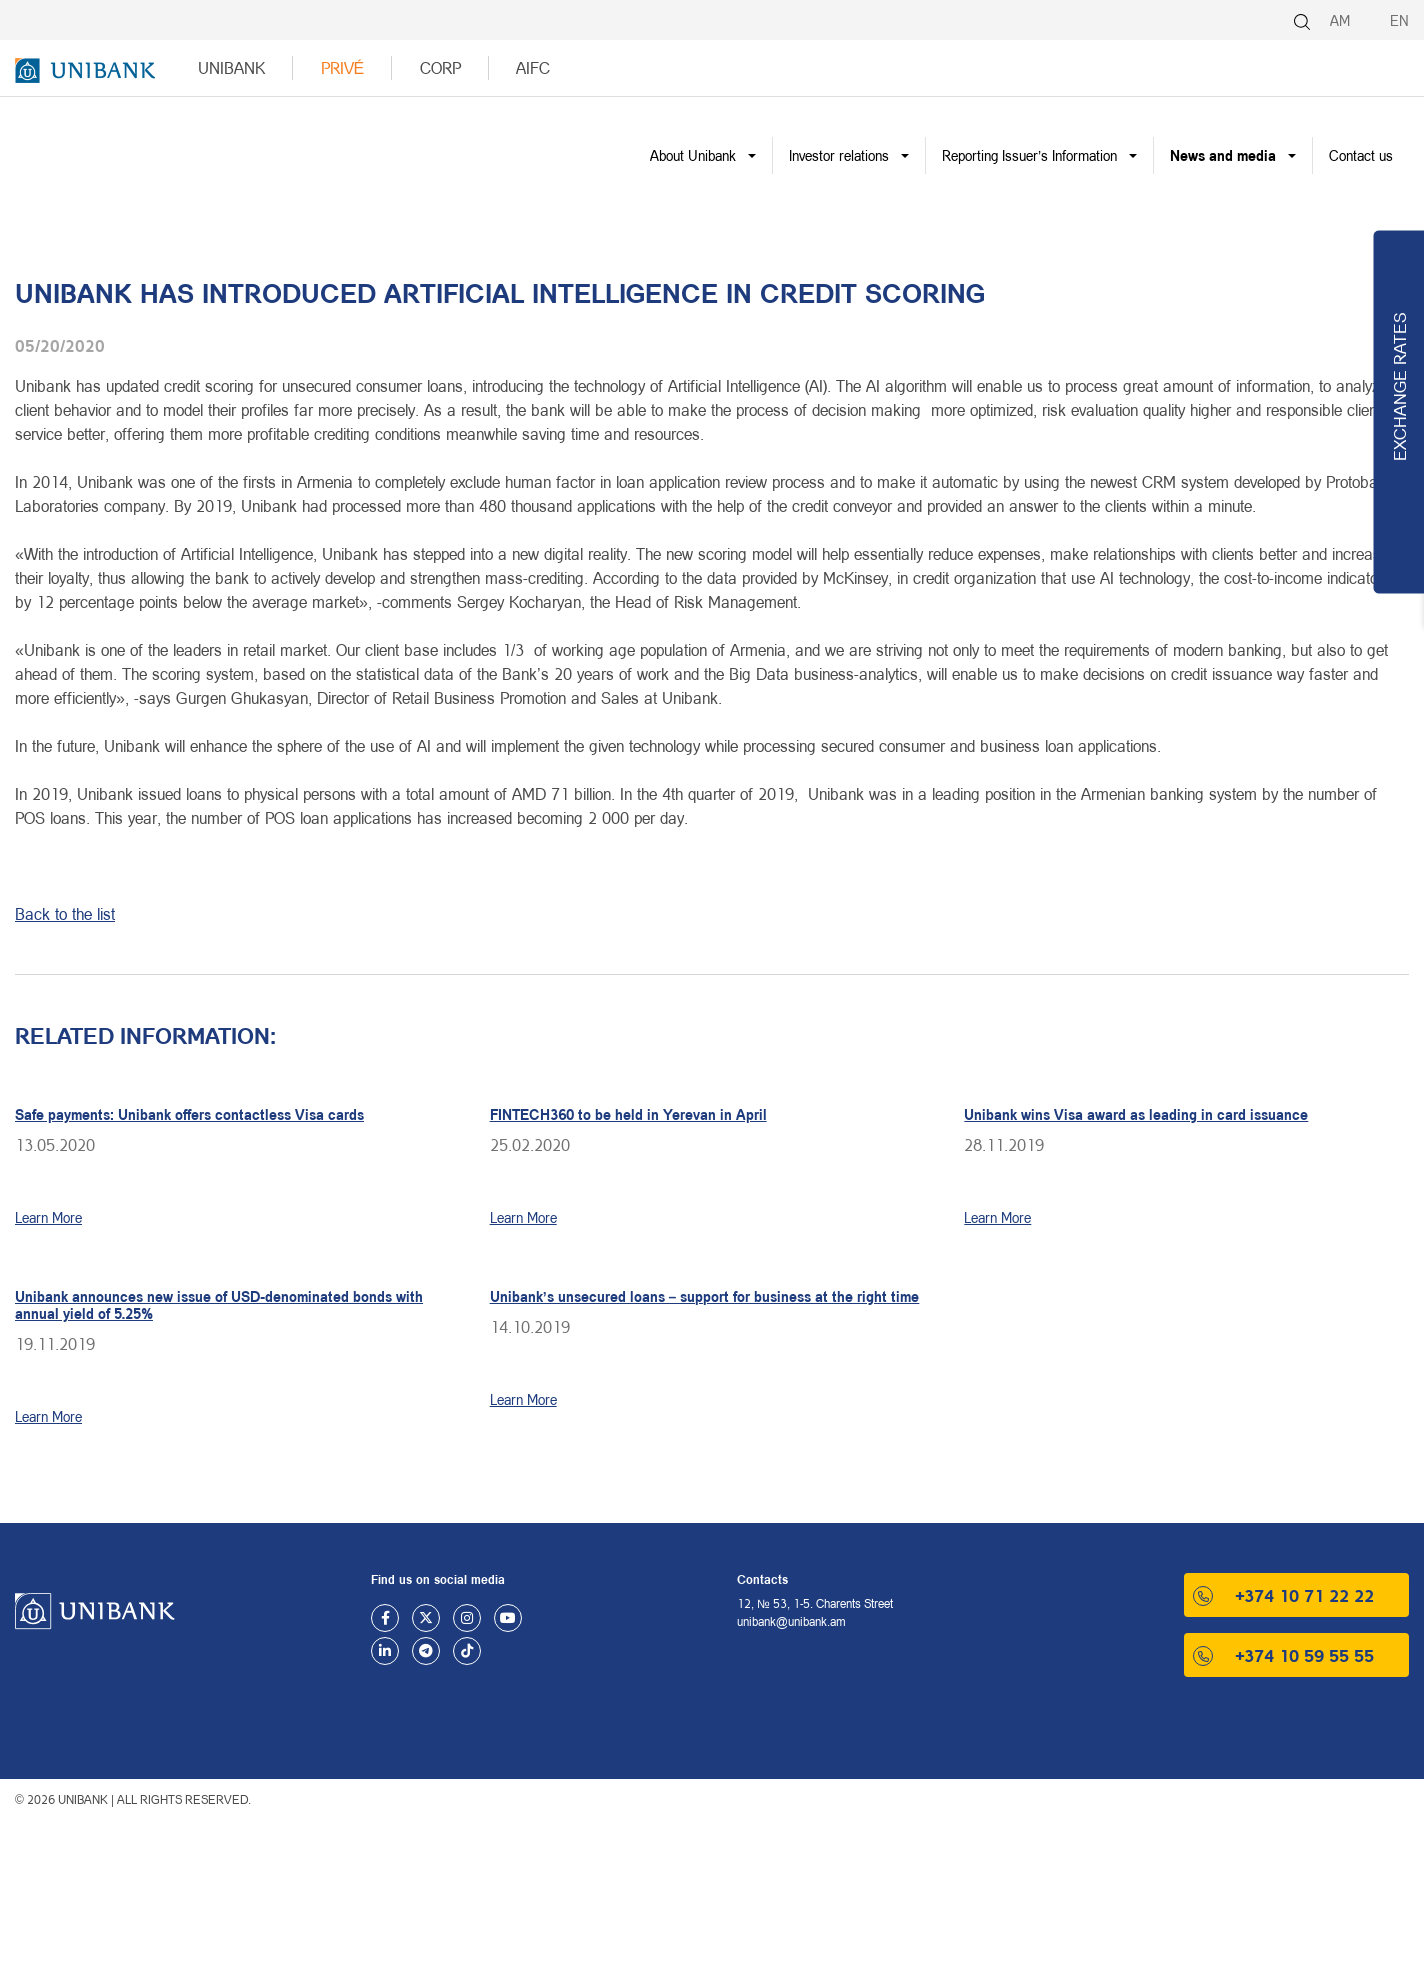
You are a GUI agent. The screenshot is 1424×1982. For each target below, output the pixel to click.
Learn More (48, 1217)
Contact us (1361, 155)
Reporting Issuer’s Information (1029, 155)
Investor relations (839, 155)
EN (1399, 20)
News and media (1223, 155)
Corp (440, 67)
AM (1340, 20)
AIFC (533, 67)
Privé (343, 67)
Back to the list (65, 913)
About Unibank (693, 155)
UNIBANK (231, 67)
